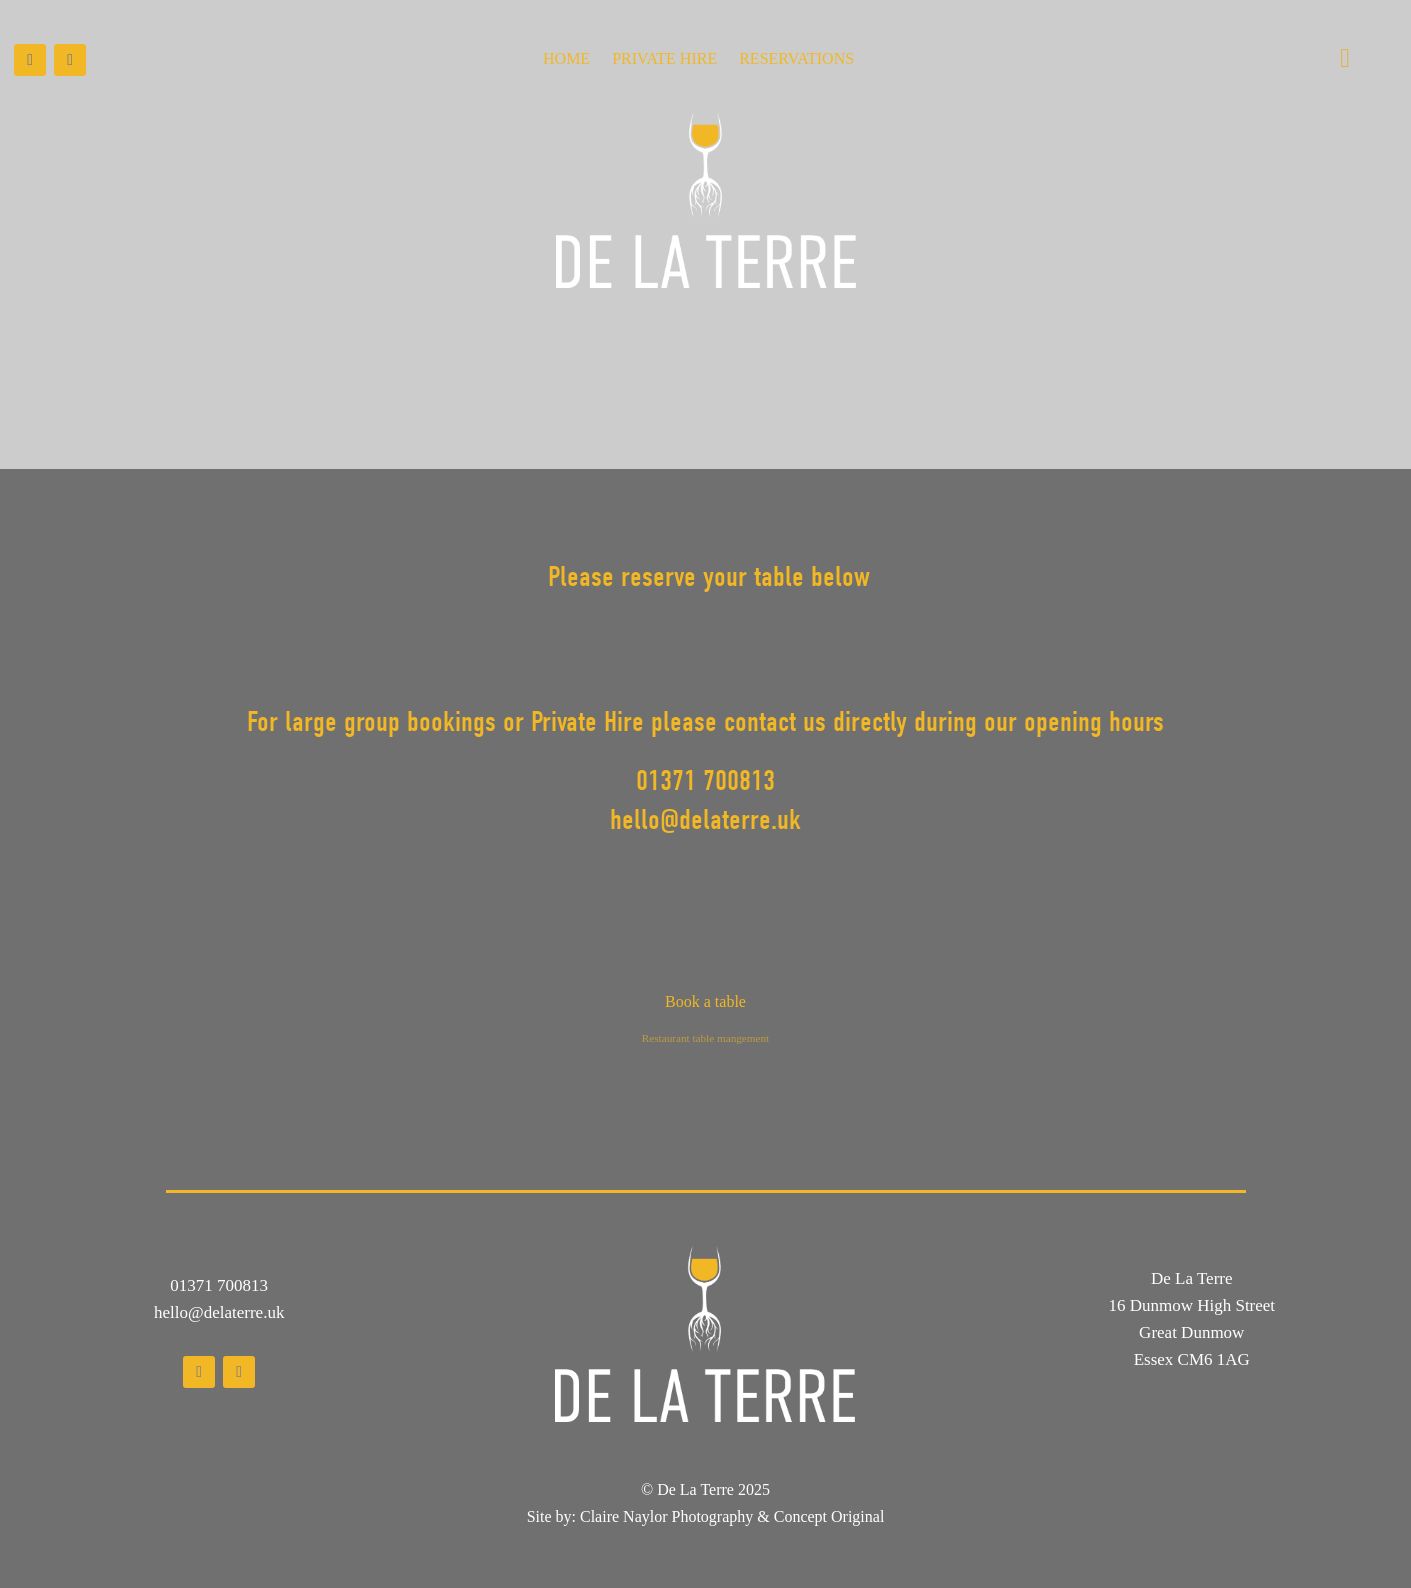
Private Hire (664, 59)
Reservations (796, 59)
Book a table (705, 1001)
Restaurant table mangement (705, 1038)
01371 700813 (219, 1285)
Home (566, 59)
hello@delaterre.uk (219, 1312)
